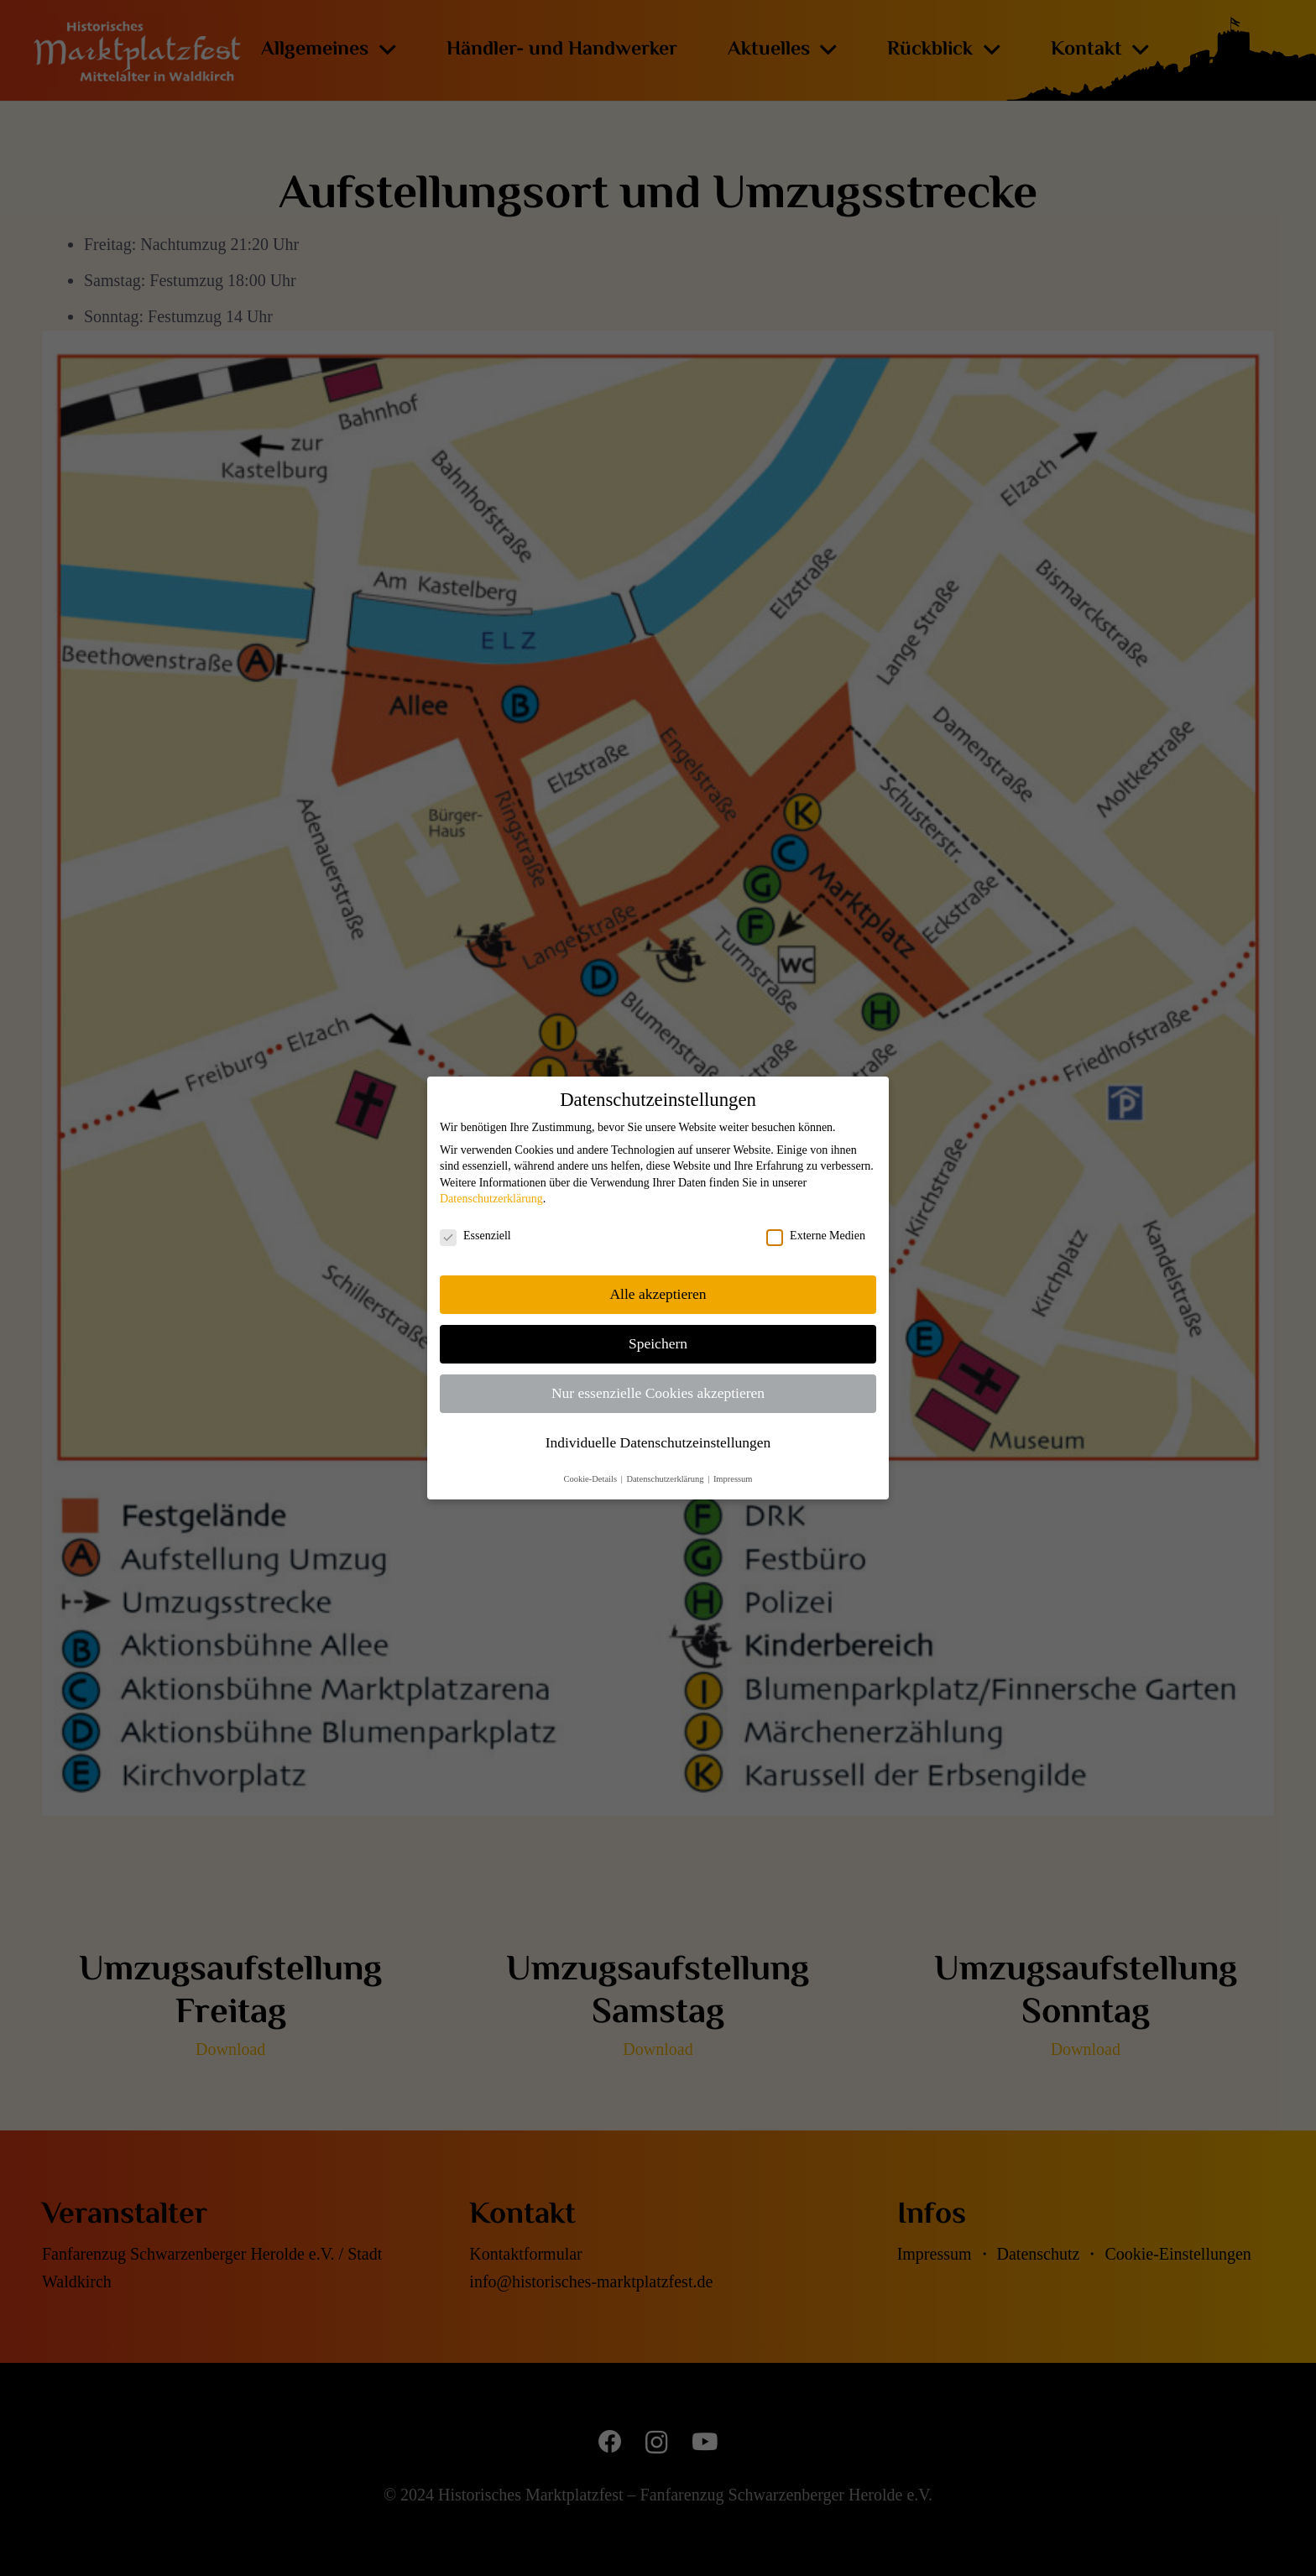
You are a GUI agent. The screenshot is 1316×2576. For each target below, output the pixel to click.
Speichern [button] (658, 1343)
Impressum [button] (733, 1479)
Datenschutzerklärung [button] (666, 1479)
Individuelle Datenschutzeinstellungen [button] (658, 1442)
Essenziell (475, 1236)
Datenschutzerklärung (491, 1198)
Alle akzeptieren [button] (657, 1293)
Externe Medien (815, 1236)
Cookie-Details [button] (591, 1479)
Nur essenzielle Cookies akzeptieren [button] (658, 1392)
